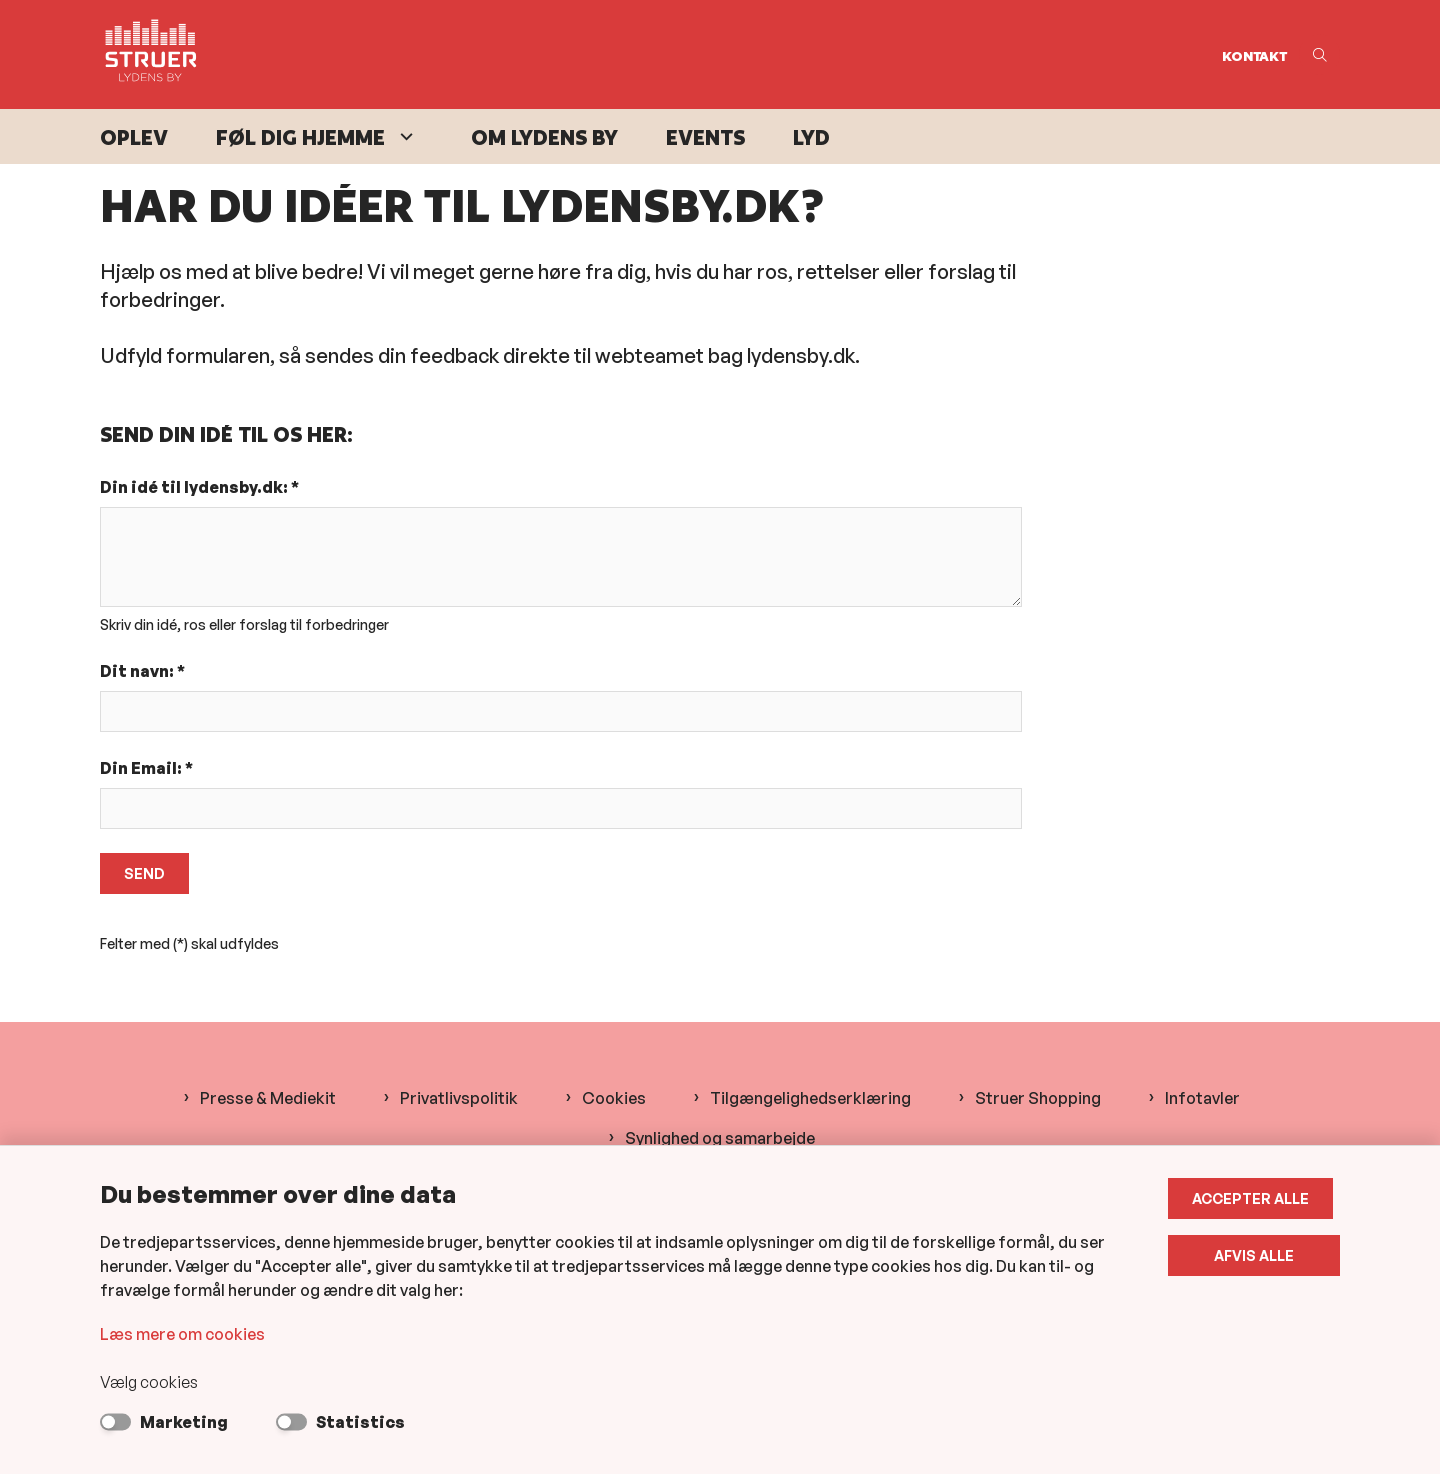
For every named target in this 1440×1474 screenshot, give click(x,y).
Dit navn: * (142, 671)
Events (705, 137)
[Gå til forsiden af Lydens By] (655, 54)
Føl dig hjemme (300, 137)
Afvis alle (1258, 1255)
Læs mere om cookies (182, 1334)
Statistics (360, 1422)
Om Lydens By (544, 137)
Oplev (134, 137)
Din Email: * (146, 768)
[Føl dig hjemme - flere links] (404, 136)
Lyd (811, 137)
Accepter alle (1257, 1198)
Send (144, 873)
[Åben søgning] (1319, 54)
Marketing (184, 1422)
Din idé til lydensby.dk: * (199, 487)
